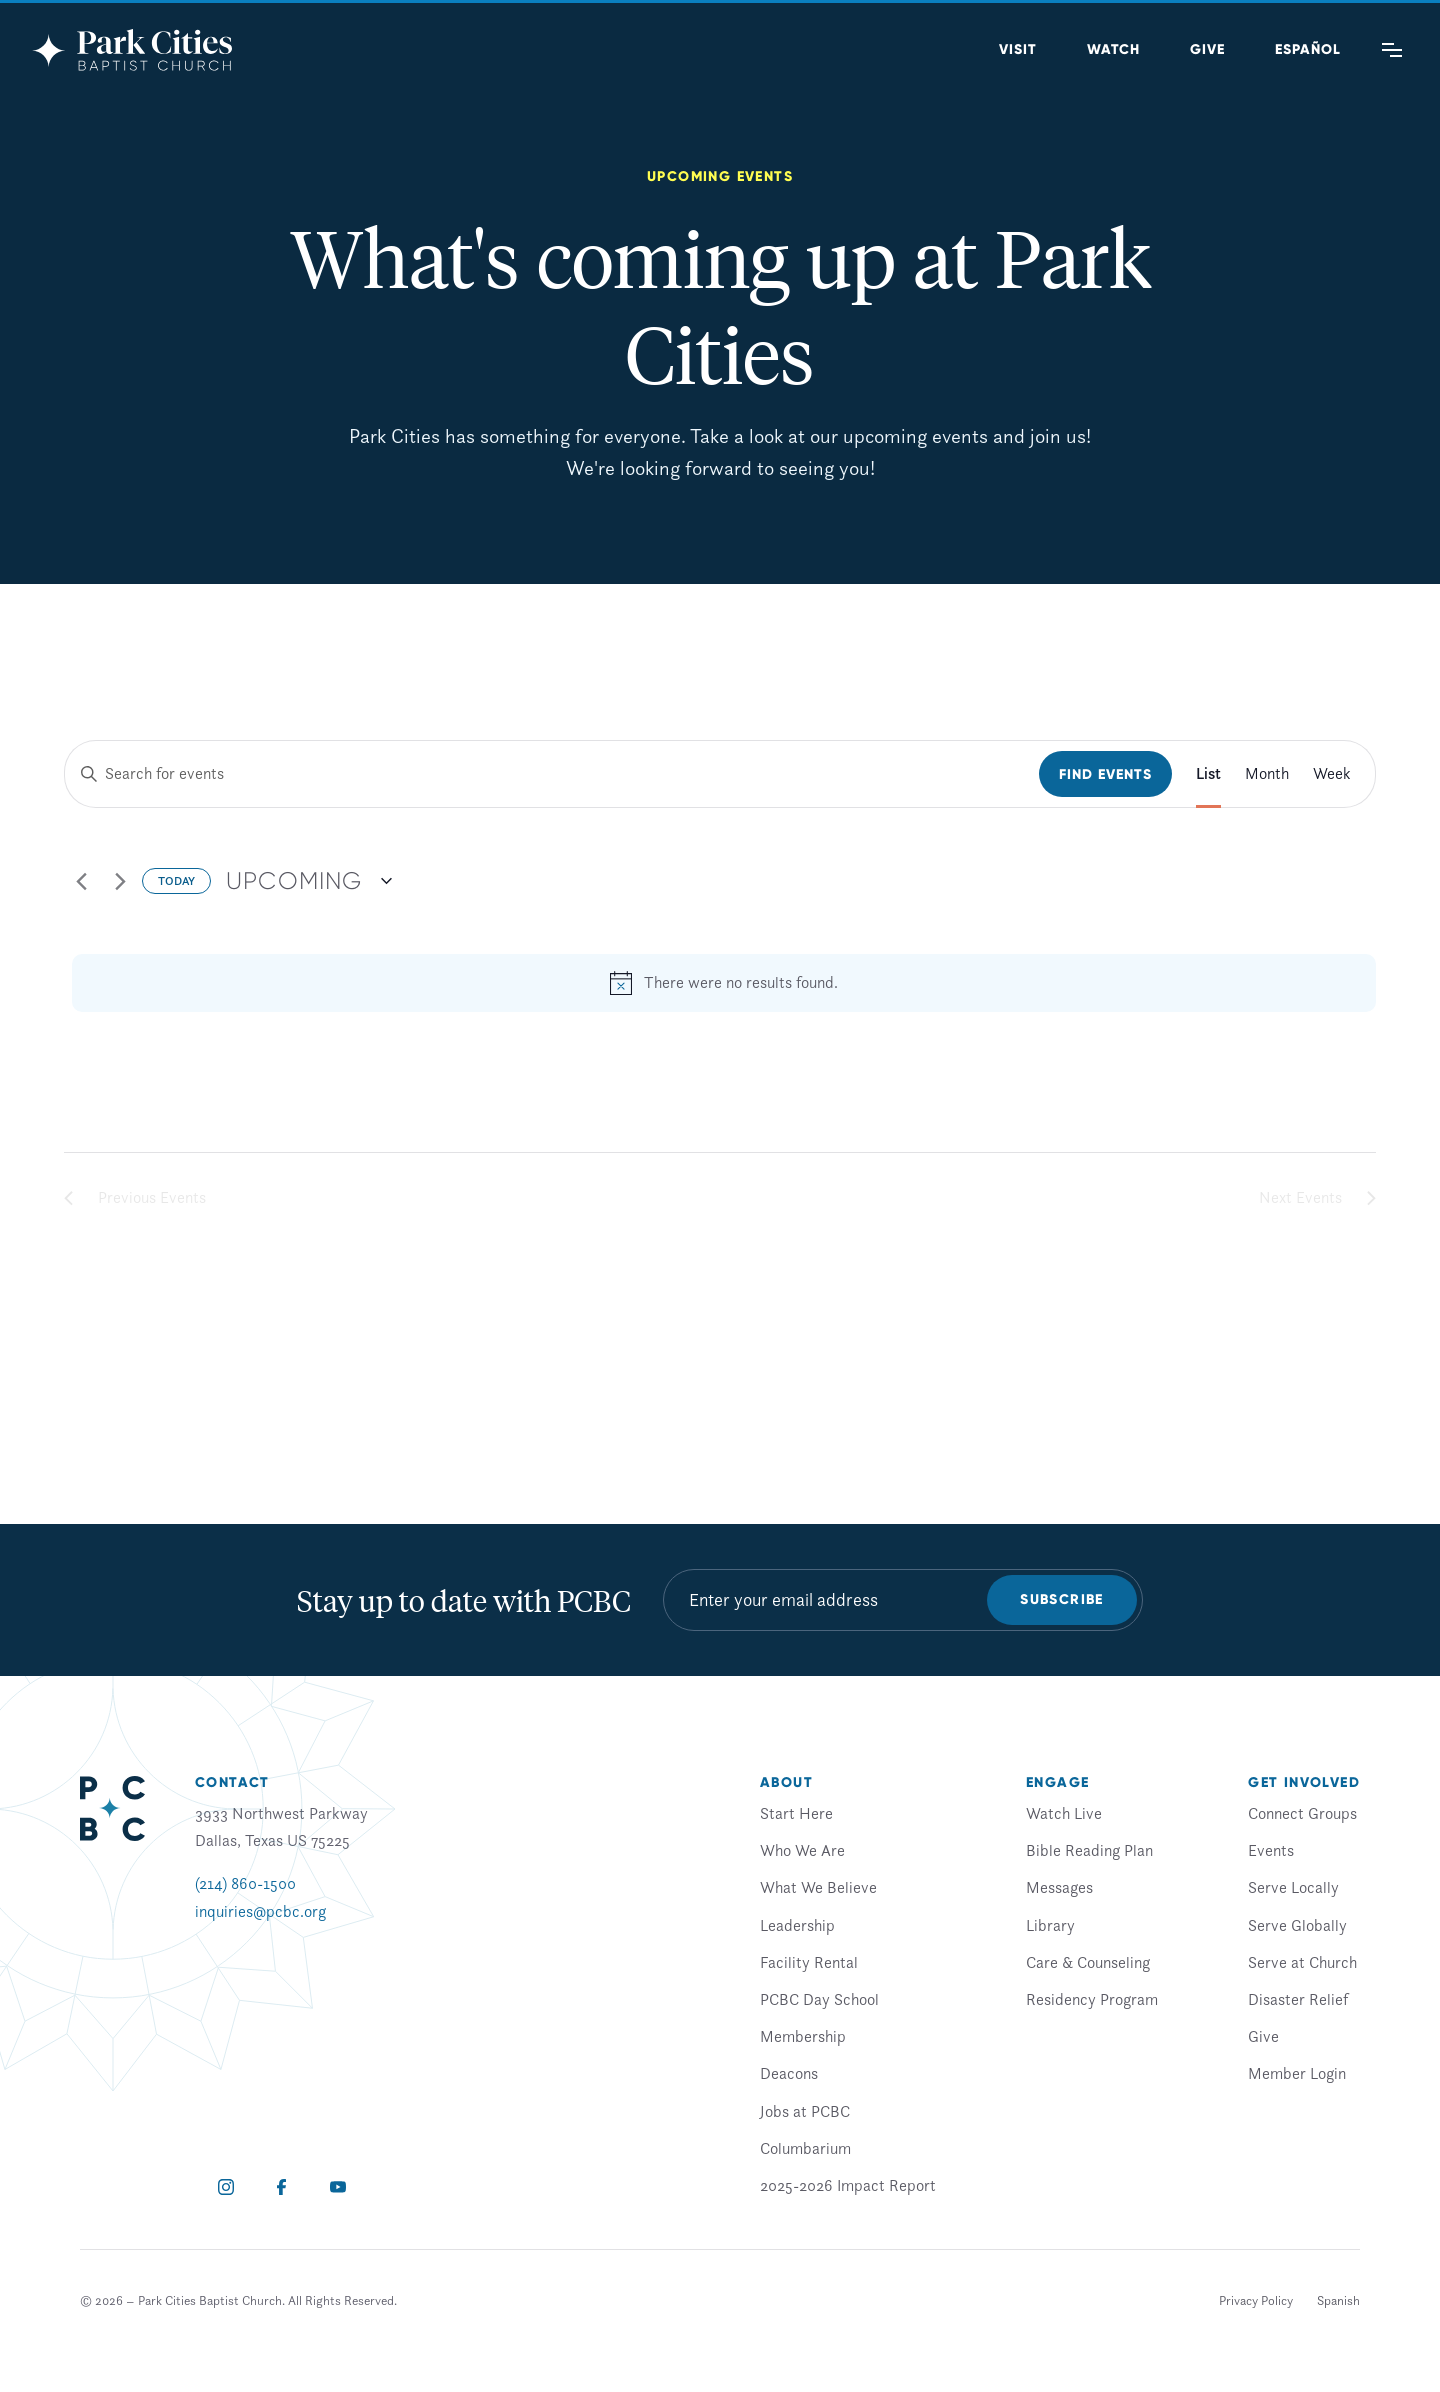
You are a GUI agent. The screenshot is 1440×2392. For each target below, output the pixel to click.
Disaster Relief (1298, 1999)
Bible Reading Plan (1089, 1850)
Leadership (797, 1925)
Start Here (796, 1813)
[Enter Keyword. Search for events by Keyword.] (552, 774)
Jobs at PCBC (805, 2111)
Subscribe (1062, 1599)
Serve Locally (1293, 1887)
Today (176, 880)
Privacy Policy (1256, 2300)
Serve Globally (1297, 1925)
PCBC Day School (819, 1999)
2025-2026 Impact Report (848, 2185)
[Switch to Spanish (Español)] (1308, 50)
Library (1050, 1925)
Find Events (1105, 774)
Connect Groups (1302, 1813)
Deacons (789, 2073)
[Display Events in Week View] (1332, 774)
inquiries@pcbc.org (260, 1911)
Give (1207, 49)
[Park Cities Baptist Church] (132, 50)
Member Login (1297, 2073)
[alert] (724, 983)
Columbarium (805, 2148)
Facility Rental (809, 1962)
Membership (803, 2036)
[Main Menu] (1392, 50)
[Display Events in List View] (1208, 774)
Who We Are (802, 1850)
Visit (1018, 49)
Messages (1059, 1887)
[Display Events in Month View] (1267, 774)
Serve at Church (1302, 1962)
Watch (1113, 49)
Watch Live (1064, 1813)
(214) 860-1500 (245, 1883)
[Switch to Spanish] (1338, 2301)
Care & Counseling (1088, 1962)
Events (1271, 1850)
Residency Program (1092, 1999)
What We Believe (818, 1887)
